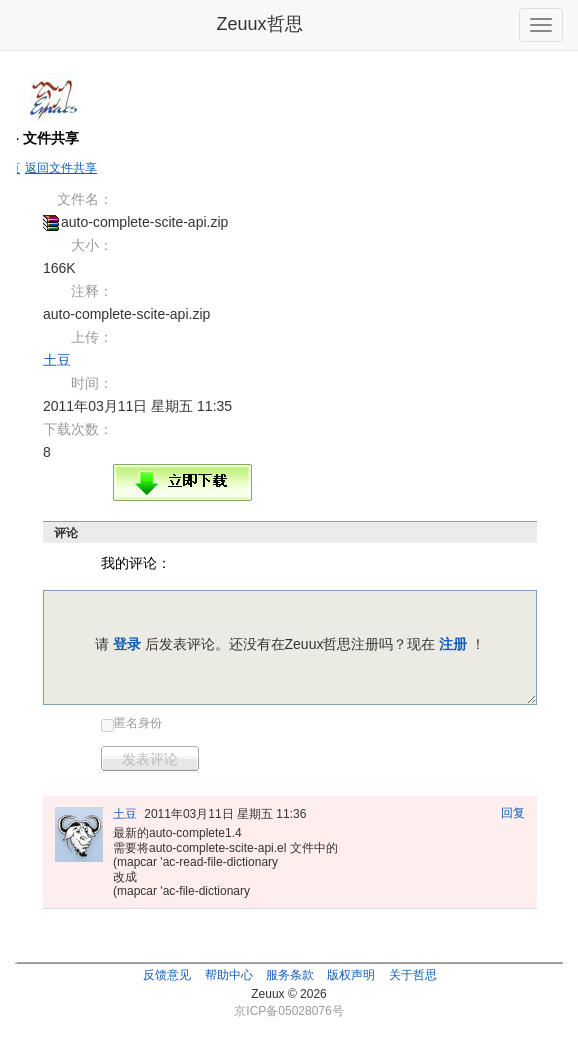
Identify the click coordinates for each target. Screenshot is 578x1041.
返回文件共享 (61, 168)
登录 (127, 644)
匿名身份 (138, 723)
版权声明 (351, 975)
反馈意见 (167, 975)
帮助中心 (229, 975)
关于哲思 (413, 975)
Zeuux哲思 (259, 24)
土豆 (57, 360)
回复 (513, 813)
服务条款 (290, 975)
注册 (453, 644)
